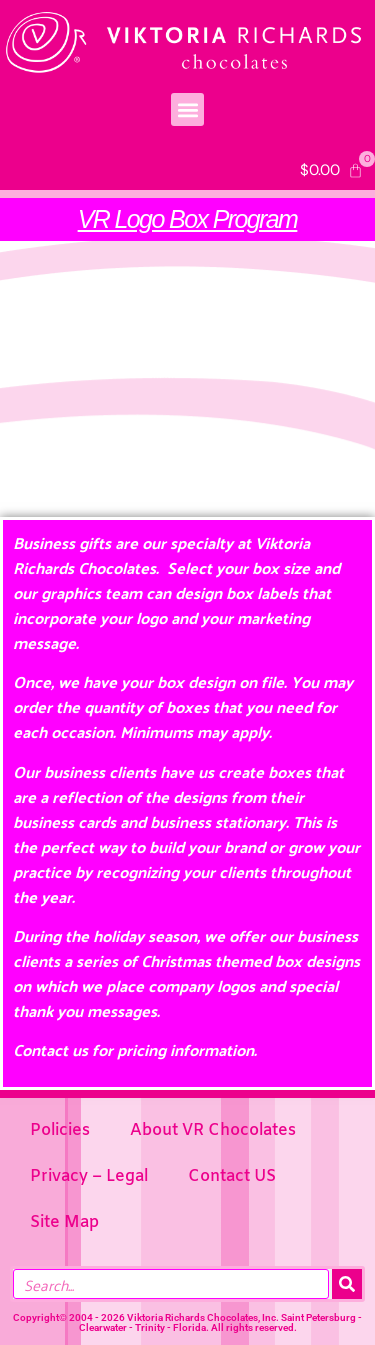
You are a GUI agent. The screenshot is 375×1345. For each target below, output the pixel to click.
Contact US (232, 1176)
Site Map (64, 1222)
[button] (187, 109)
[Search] (347, 1284)
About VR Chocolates (213, 1130)
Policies (60, 1130)
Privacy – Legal (89, 1176)
